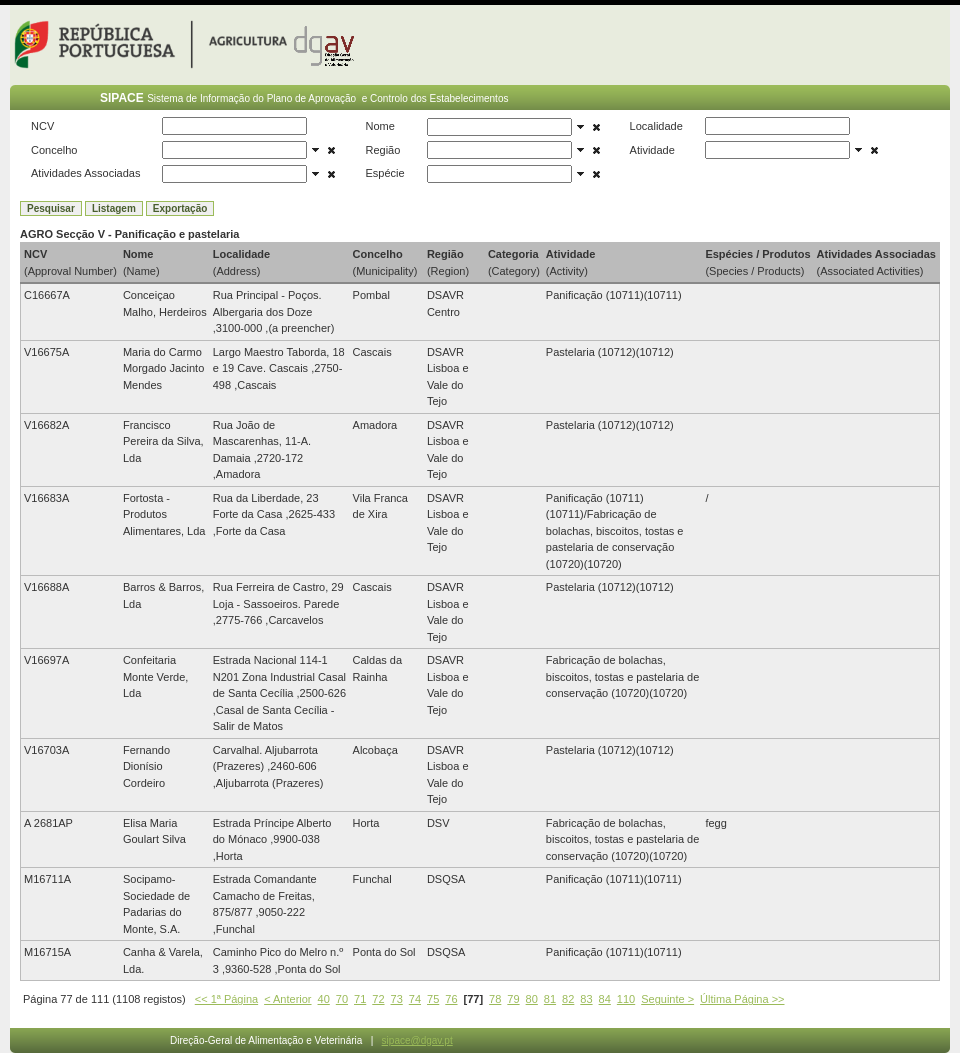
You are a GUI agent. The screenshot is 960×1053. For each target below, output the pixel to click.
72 (378, 999)
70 (342, 999)
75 (433, 999)
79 (513, 999)
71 (360, 999)
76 (451, 999)
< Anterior (287, 999)
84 (605, 999)
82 (568, 999)
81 (550, 999)
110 (626, 999)
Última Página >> (742, 999)
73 (397, 999)
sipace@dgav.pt (417, 1040)
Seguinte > (667, 999)
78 (495, 999)
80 (532, 999)
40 (324, 999)
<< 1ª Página (226, 999)
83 (586, 999)
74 (415, 999)
